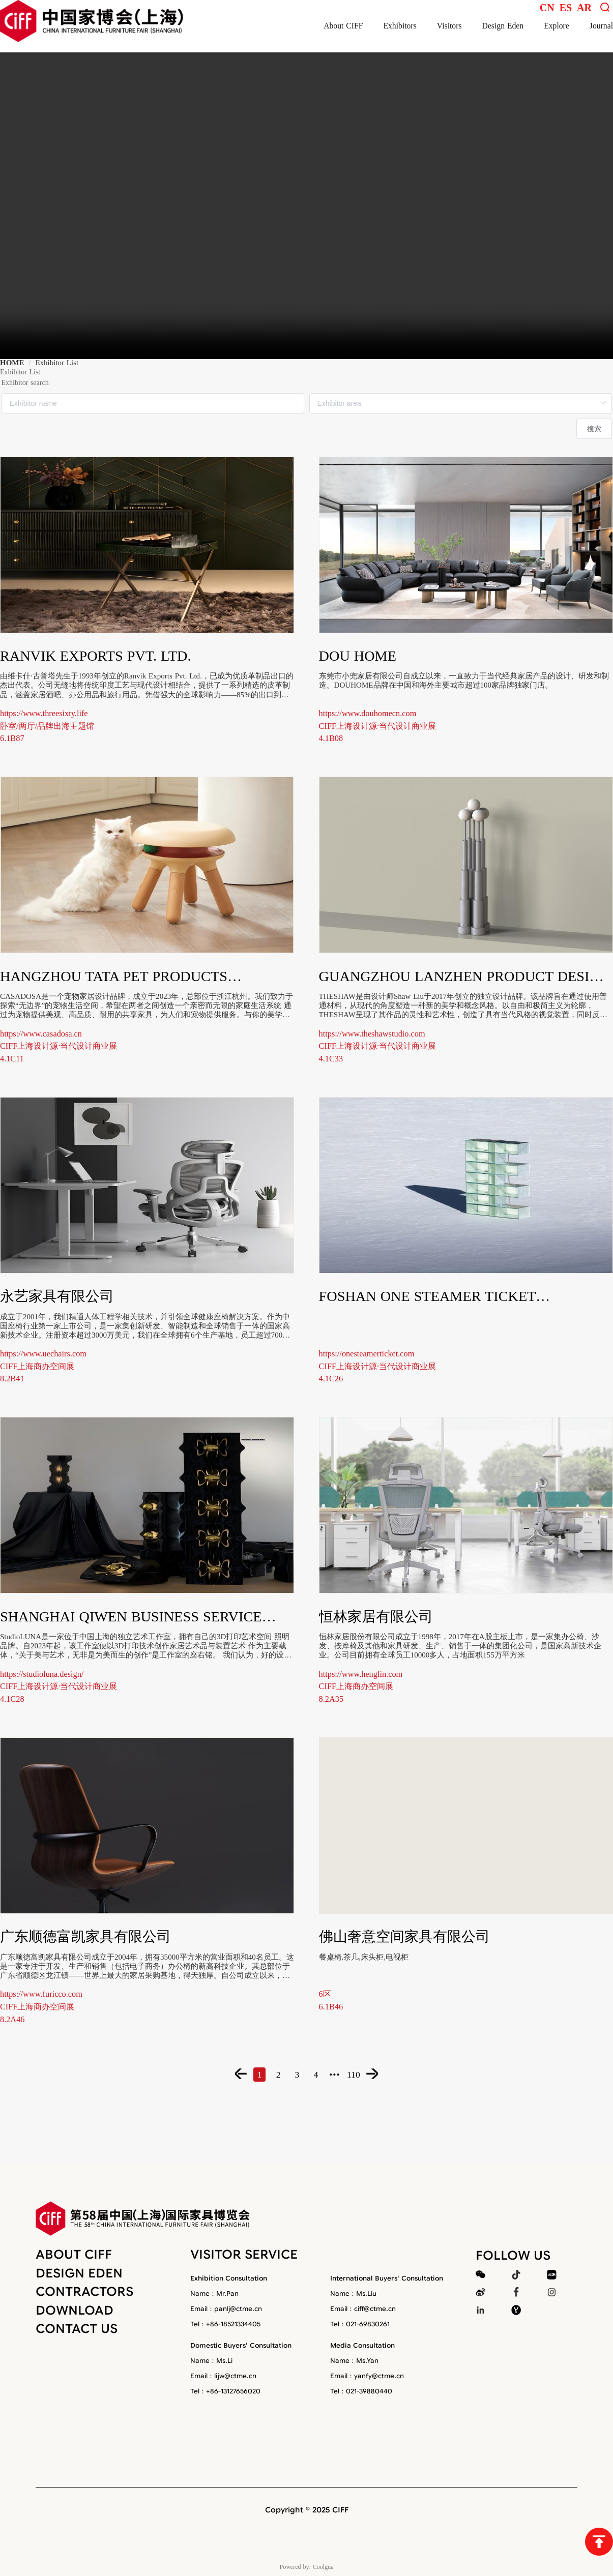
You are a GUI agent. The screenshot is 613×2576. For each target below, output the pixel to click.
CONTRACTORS (84, 2291)
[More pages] (347, 2074)
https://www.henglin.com (361, 1674)
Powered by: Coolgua (307, 2566)
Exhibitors (399, 26)
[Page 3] (293, 2074)
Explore (556, 26)
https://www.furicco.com (41, 1994)
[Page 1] (239, 2074)
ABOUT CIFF (74, 2254)
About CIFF (343, 26)
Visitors (449, 26)
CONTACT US (77, 2328)
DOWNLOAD (74, 2310)
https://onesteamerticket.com (367, 1353)
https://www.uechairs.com (43, 1353)
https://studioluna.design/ (41, 1674)
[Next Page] (400, 2074)
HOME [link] (12, 363)
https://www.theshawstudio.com (372, 1034)
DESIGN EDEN (79, 2273)
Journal (601, 26)
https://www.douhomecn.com (368, 713)
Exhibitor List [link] (56, 363)
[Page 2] (266, 2074)
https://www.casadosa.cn (41, 1034)
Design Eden (503, 26)
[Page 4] (320, 2074)
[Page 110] (374, 2074)
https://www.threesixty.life (44, 713)
